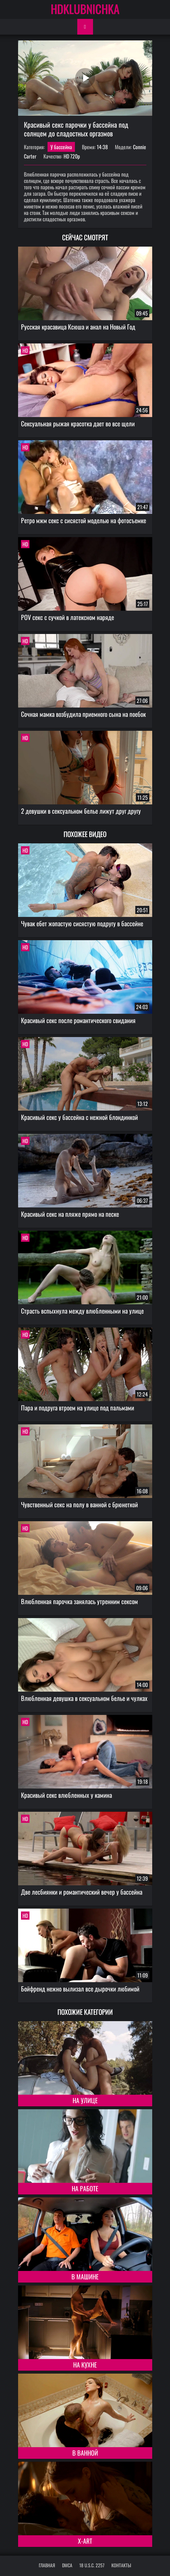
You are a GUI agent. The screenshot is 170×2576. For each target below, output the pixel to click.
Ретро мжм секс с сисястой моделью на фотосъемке (83, 520)
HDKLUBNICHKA (85, 8)
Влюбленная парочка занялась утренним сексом (79, 1601)
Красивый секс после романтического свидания (78, 1020)
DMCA (67, 2565)
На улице (85, 2100)
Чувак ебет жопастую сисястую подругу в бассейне (82, 923)
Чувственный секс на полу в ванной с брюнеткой (79, 1504)
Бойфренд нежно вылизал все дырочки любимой (80, 1988)
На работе (85, 2188)
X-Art (85, 2540)
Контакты (121, 2565)
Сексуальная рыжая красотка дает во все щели (78, 423)
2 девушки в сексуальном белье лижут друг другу (81, 810)
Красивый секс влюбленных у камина (66, 1795)
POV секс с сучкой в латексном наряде (67, 617)
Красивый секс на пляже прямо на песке (70, 1213)
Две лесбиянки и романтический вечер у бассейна (81, 1891)
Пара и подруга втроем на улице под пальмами (77, 1407)
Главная (47, 2565)
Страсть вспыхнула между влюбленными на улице (82, 1310)
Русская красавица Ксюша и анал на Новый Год (78, 326)
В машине (85, 2276)
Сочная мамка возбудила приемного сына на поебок (83, 714)
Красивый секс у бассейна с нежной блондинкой (79, 1117)
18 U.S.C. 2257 (91, 2565)
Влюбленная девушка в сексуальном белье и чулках (84, 1698)
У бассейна (61, 147)
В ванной (85, 2452)
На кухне (85, 2364)
